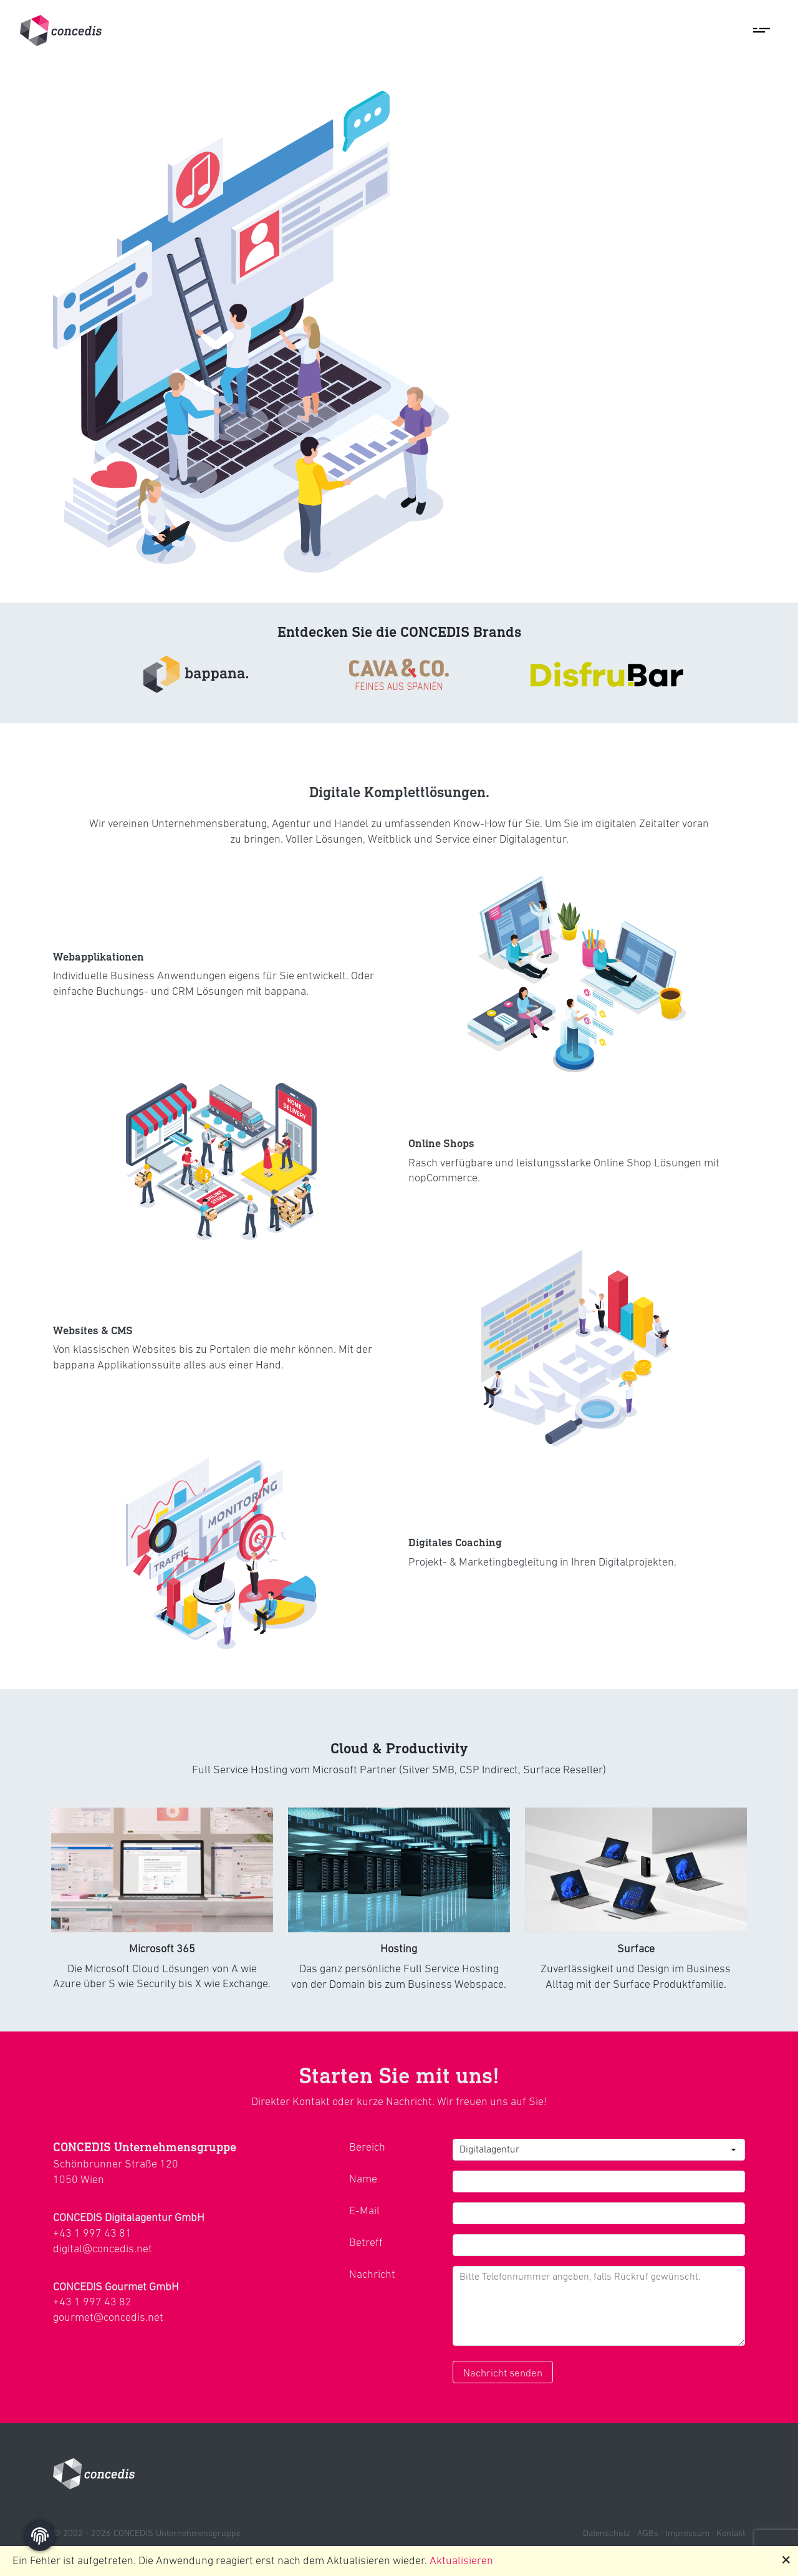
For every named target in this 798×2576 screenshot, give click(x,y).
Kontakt (730, 2533)
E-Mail (364, 2210)
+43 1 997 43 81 (92, 2233)
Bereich (367, 2147)
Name (363, 2178)
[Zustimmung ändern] (40, 2536)
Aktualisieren (461, 2560)
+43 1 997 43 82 (92, 2301)
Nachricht (372, 2274)
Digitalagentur (489, 2148)
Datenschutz (606, 2533)
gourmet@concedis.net (108, 2317)
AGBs (647, 2533)
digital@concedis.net (102, 2248)
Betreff (366, 2242)
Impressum (687, 2533)
